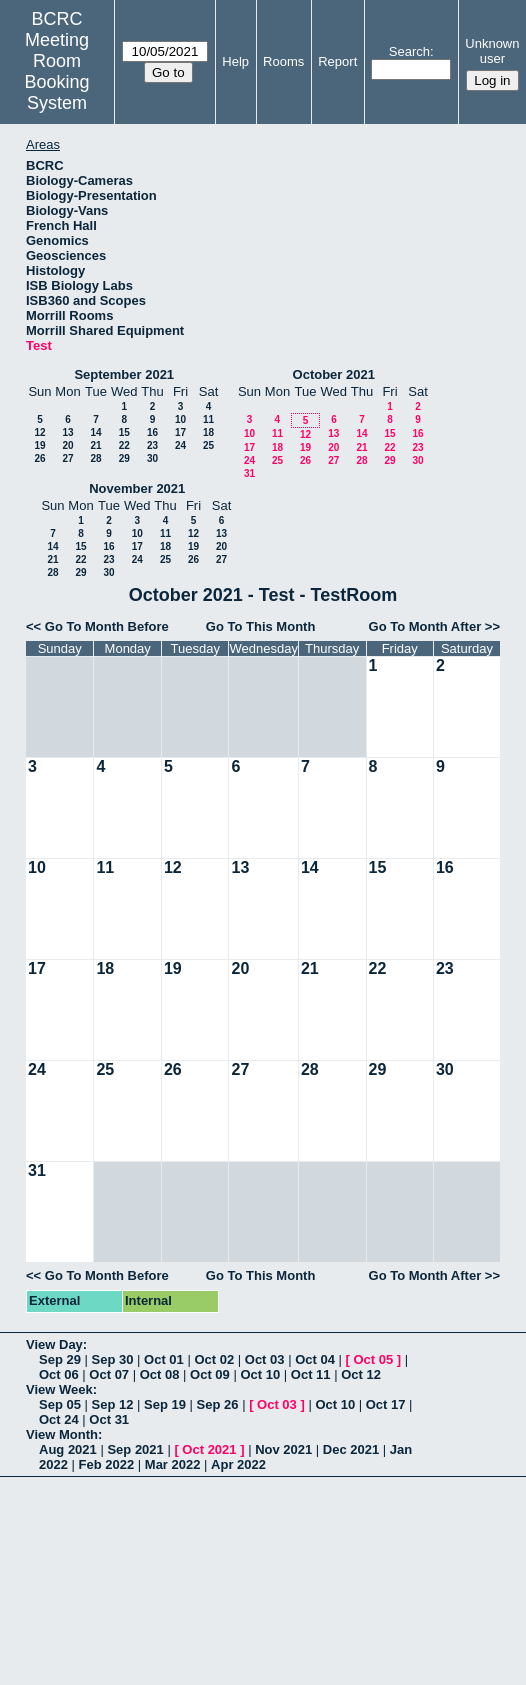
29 (124, 458)
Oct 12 (361, 1374)
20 (67, 445)
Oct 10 (260, 1374)
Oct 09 (210, 1374)
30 (152, 458)
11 (208, 419)
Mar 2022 (173, 1464)
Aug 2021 (68, 1449)
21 (95, 445)
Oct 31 (109, 1419)
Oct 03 (265, 1359)
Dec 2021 (351, 1449)
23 (152, 445)
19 (39, 445)
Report (337, 61)
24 (180, 445)
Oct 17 (386, 1404)
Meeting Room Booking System (57, 71)
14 (95, 432)
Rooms (283, 61)
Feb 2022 (107, 1464)
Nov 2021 (283, 1449)
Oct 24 (59, 1419)
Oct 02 (214, 1359)
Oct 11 (311, 1374)
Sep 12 (113, 1404)
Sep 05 (60, 1404)
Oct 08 (160, 1374)
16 (152, 432)
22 (124, 445)
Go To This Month (261, 626)
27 (67, 458)
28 (95, 458)
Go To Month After (425, 626)
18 (208, 432)
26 (39, 458)
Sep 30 (113, 1359)
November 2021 (137, 488)
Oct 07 (109, 1374)
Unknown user (492, 51)
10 (180, 419)
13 (67, 432)
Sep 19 (165, 1404)
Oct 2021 (209, 1449)
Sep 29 (60, 1359)
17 (180, 432)
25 (208, 445)
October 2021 (334, 374)
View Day (54, 1344)
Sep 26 (218, 1404)
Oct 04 (315, 1359)
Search (409, 51)
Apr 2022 (238, 1464)
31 (249, 473)
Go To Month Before (107, 626)
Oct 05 (373, 1359)
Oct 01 (164, 1359)
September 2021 (124, 374)
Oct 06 (59, 1374)
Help (235, 61)
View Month (62, 1434)
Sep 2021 (135, 1449)
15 (124, 432)
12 (39, 432)
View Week (59, 1389)
